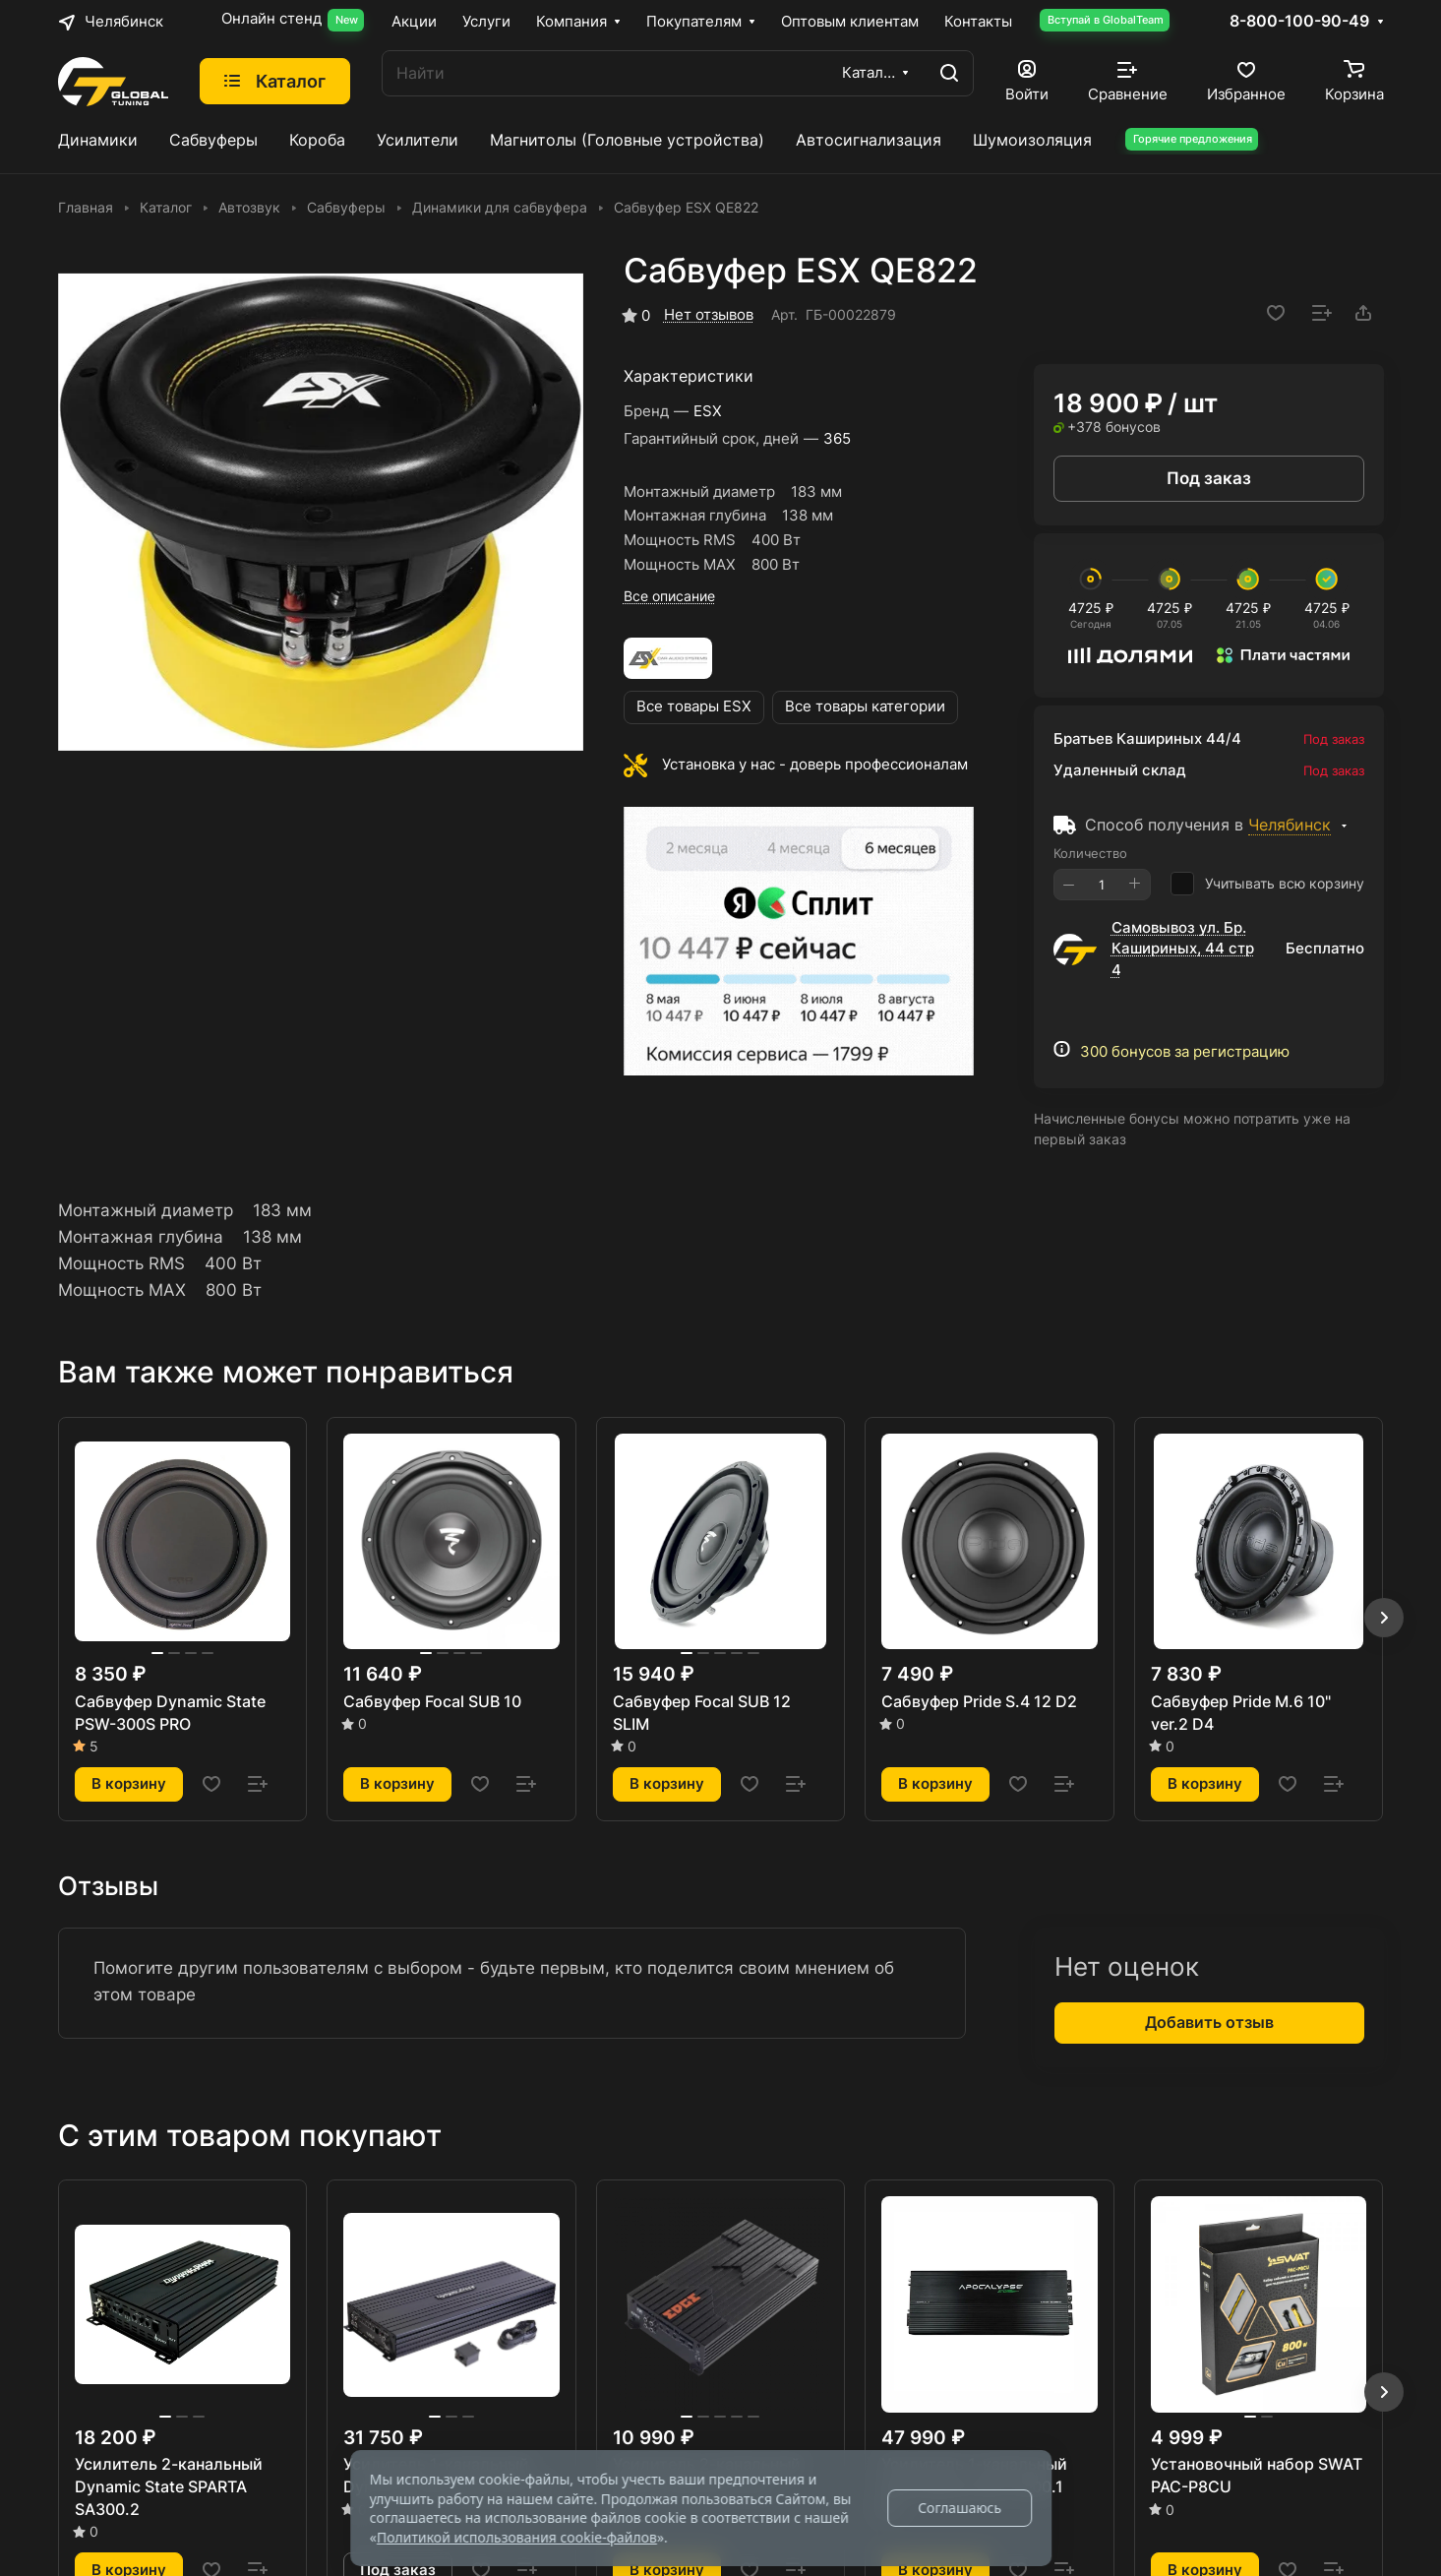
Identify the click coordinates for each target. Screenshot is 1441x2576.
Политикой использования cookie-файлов (517, 2537)
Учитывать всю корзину (1267, 883)
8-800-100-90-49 (1299, 22)
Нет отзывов (708, 315)
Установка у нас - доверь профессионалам (815, 764)
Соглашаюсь (959, 2507)
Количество (1090, 853)
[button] (1384, 1617)
